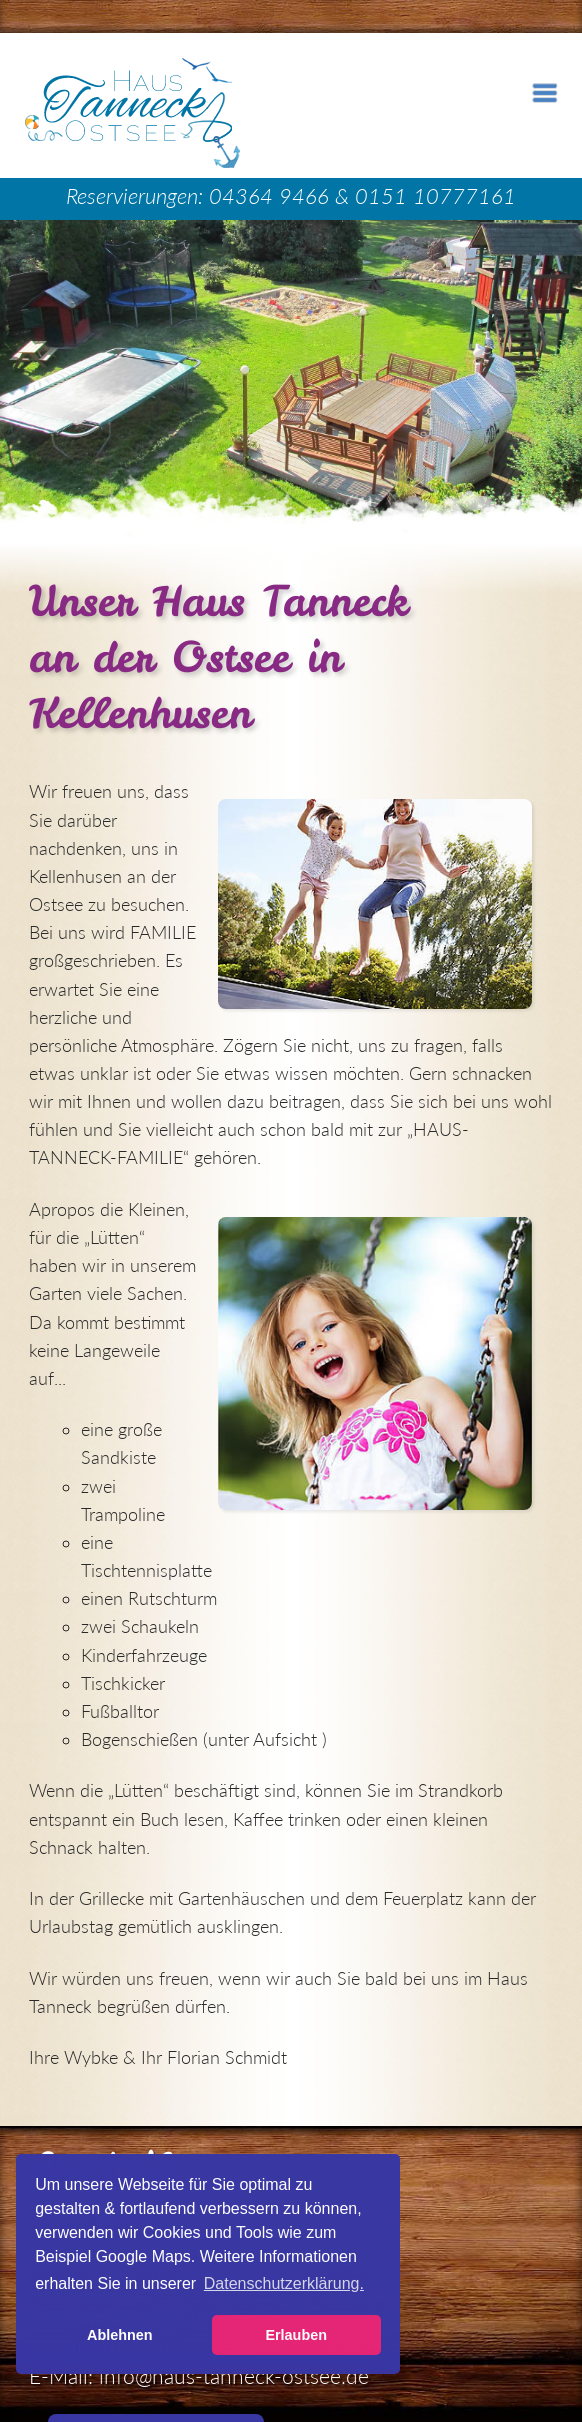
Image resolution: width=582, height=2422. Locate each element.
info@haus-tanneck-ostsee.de (234, 2375)
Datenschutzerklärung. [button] (284, 2283)
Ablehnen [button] (120, 2335)
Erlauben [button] (296, 2335)
